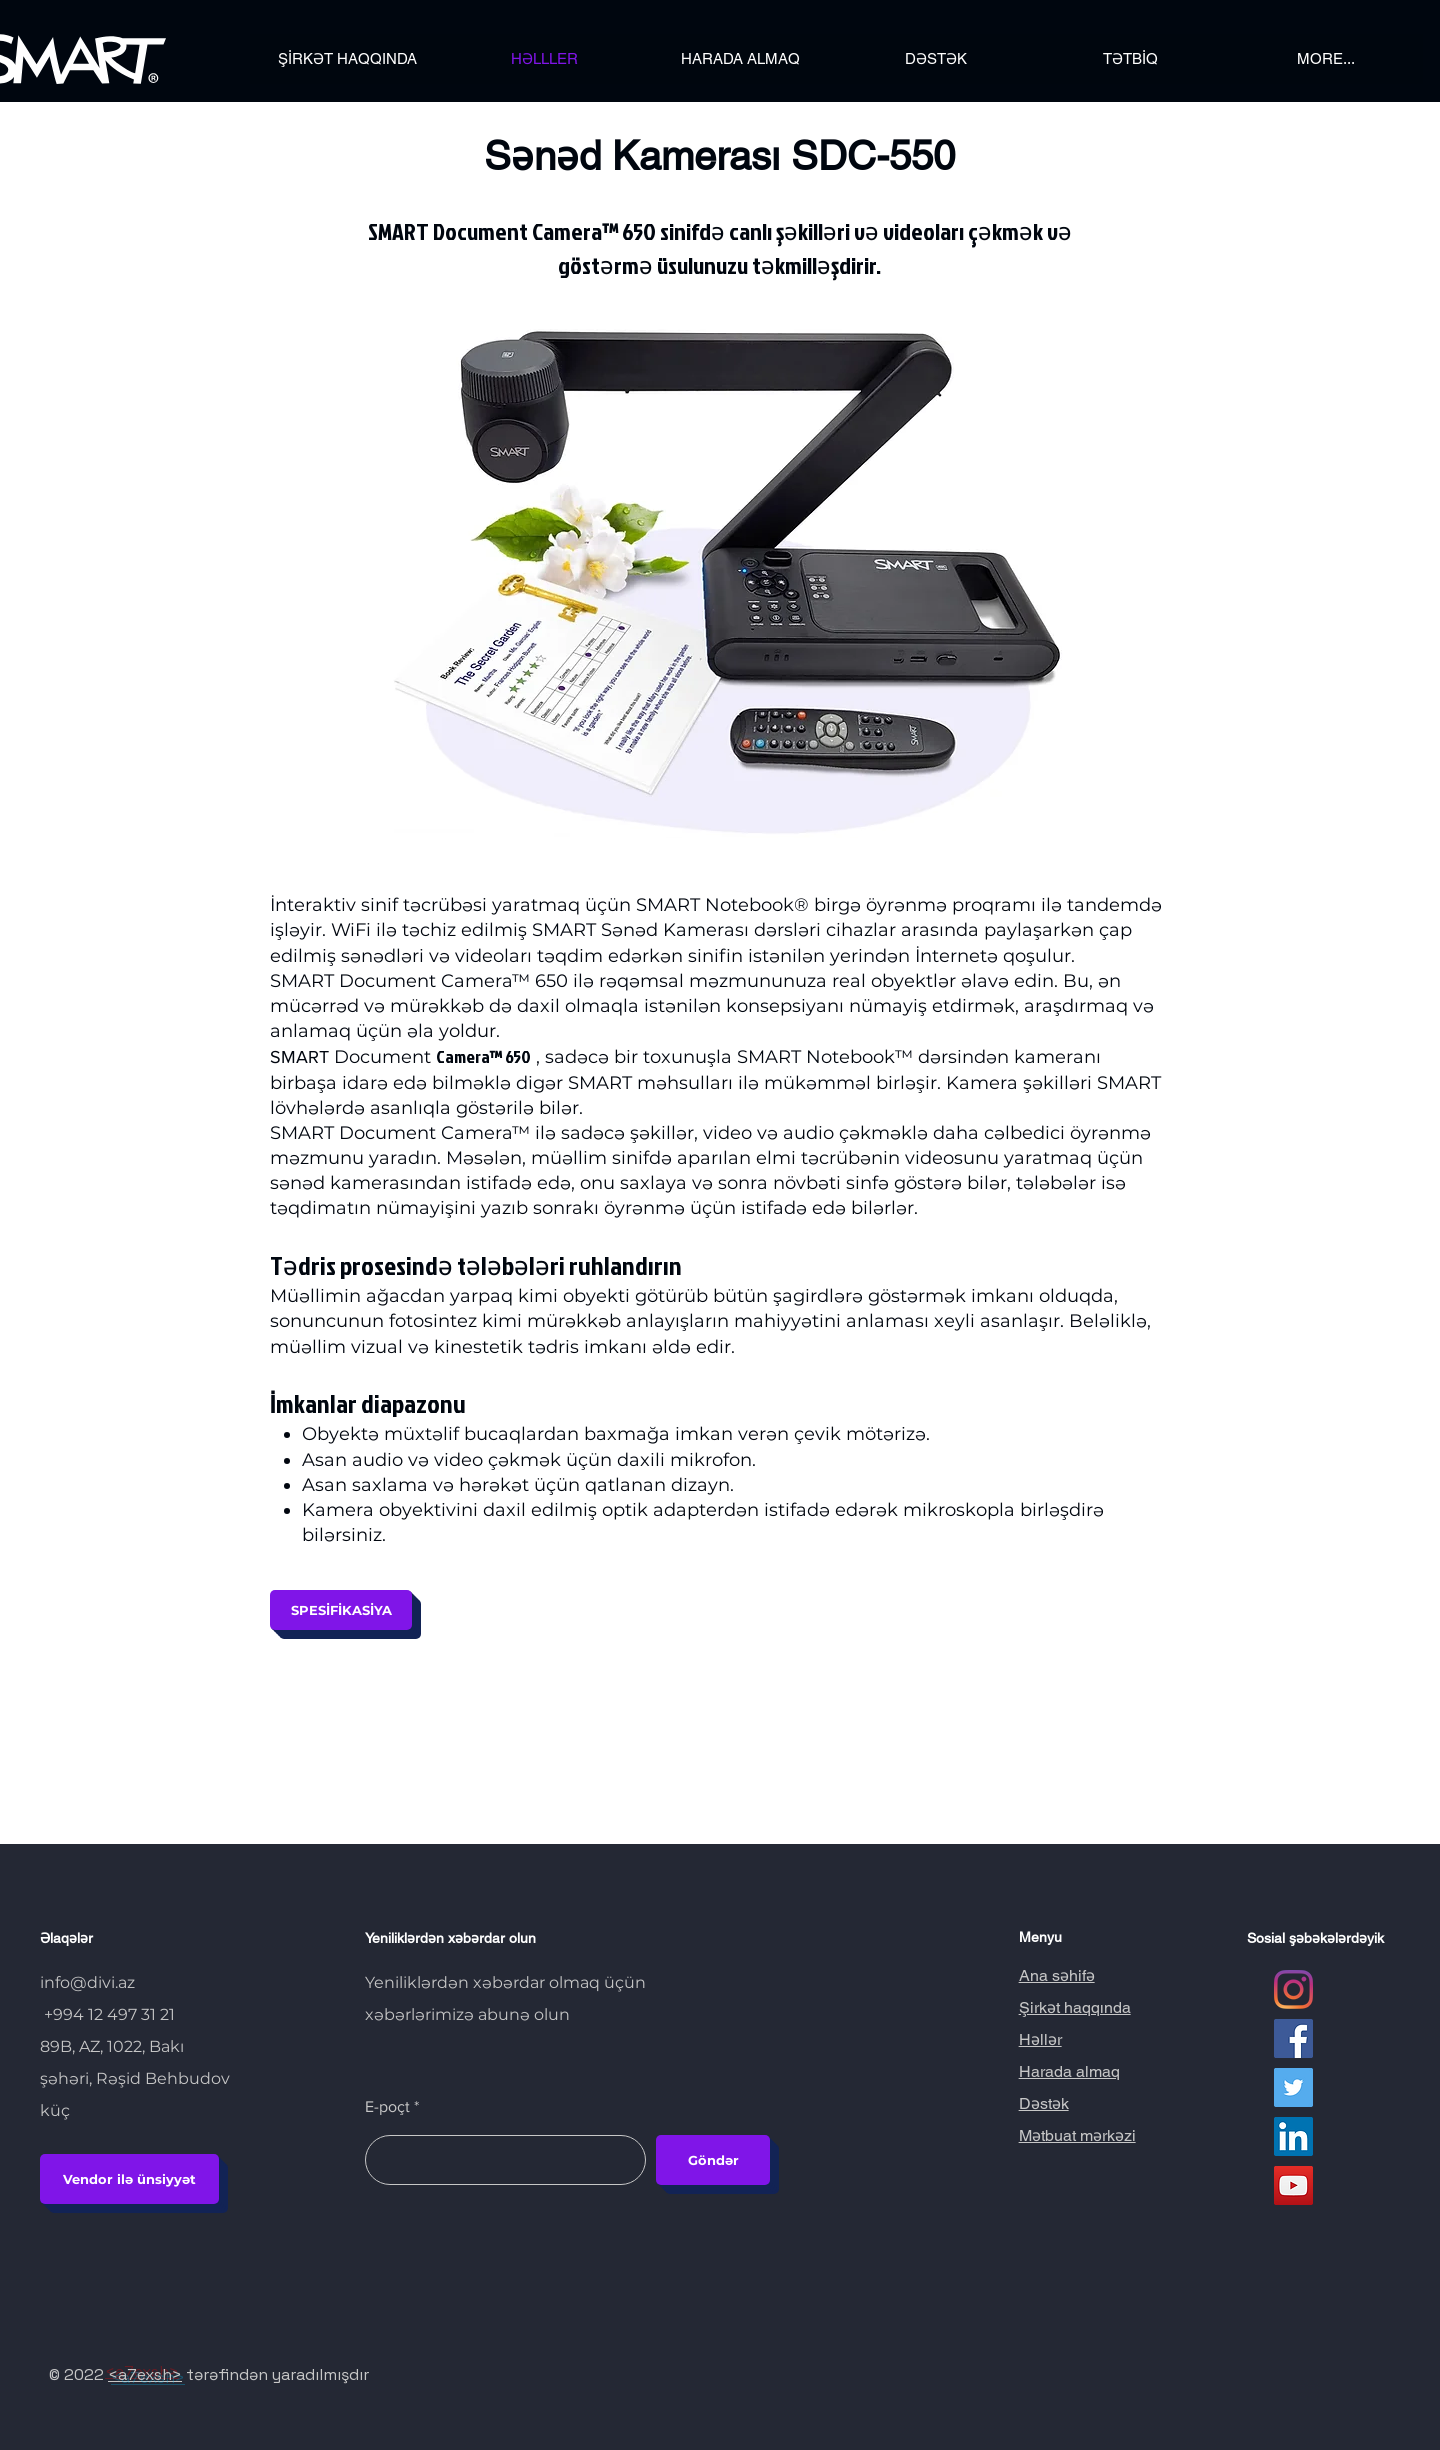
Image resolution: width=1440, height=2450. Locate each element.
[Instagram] (1293, 1989)
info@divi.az (87, 1982)
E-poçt (387, 2107)
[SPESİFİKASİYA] (341, 1610)
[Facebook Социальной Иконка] (1293, 2038)
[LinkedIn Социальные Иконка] (1293, 2136)
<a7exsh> (145, 2374)
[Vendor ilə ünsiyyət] (129, 2179)
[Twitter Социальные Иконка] (1293, 2087)
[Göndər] (713, 2160)
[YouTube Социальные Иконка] (1293, 2185)
